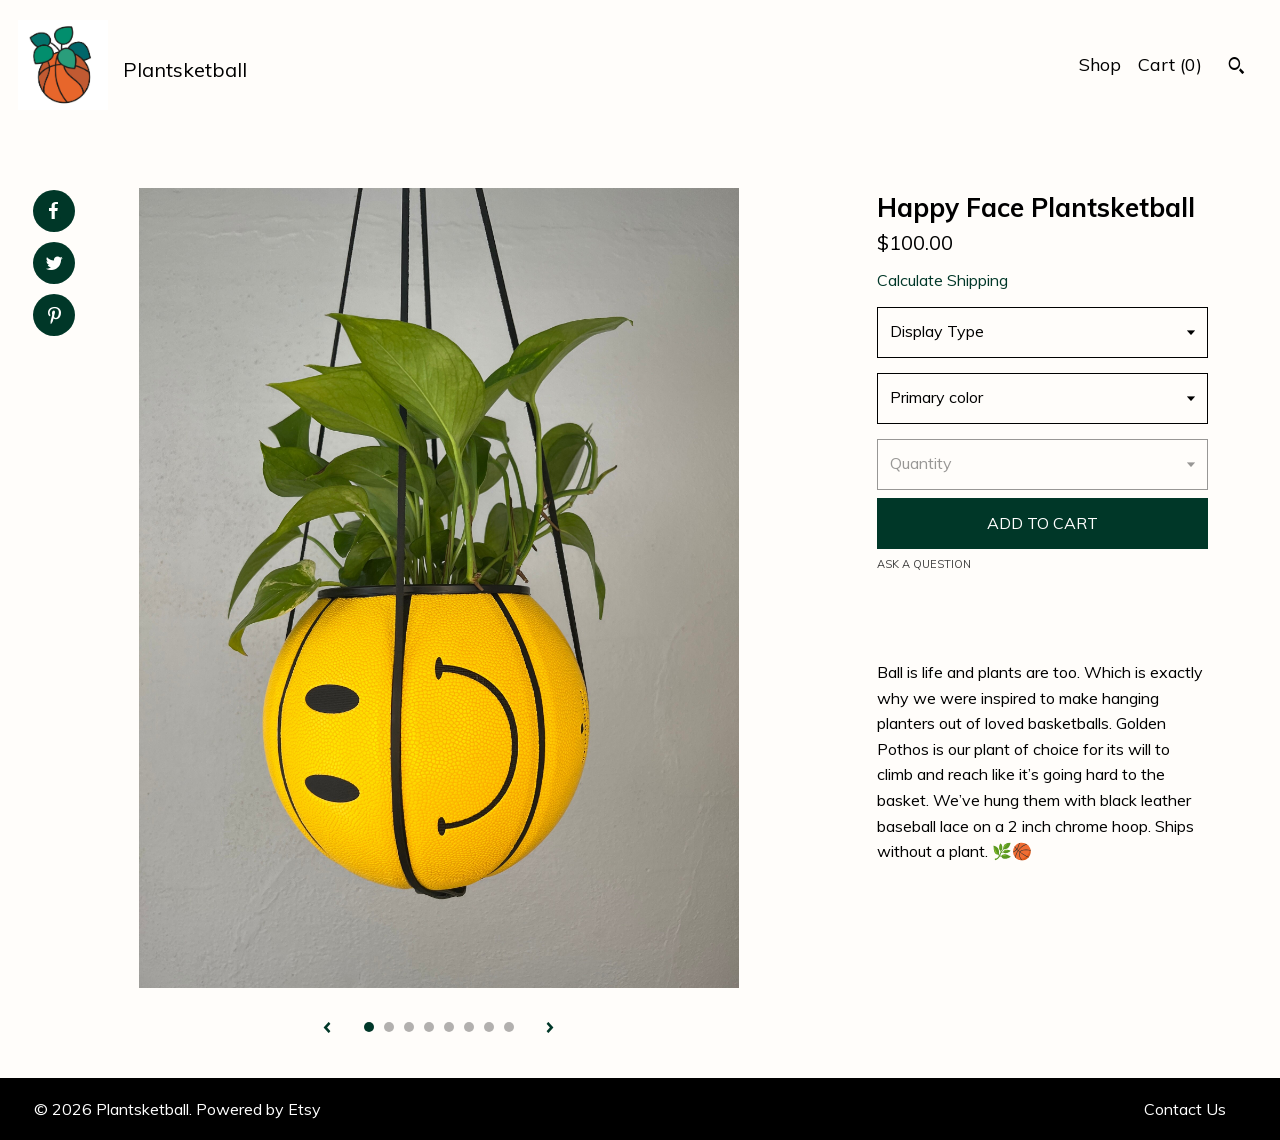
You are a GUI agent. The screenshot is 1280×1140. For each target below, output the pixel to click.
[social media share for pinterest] (54, 317)
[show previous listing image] (327, 1029)
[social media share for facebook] (53, 211)
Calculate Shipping (942, 280)
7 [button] (489, 1027)
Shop (1100, 64)
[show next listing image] (550, 1029)
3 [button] (409, 1027)
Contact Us (1185, 1109)
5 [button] (449, 1027)
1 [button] (369, 1027)
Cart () (1170, 64)
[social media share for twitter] (54, 265)
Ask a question (924, 564)
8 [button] (509, 1027)
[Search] (1236, 68)
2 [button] (389, 1027)
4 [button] (429, 1027)
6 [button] (469, 1027)
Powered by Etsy (258, 1109)
